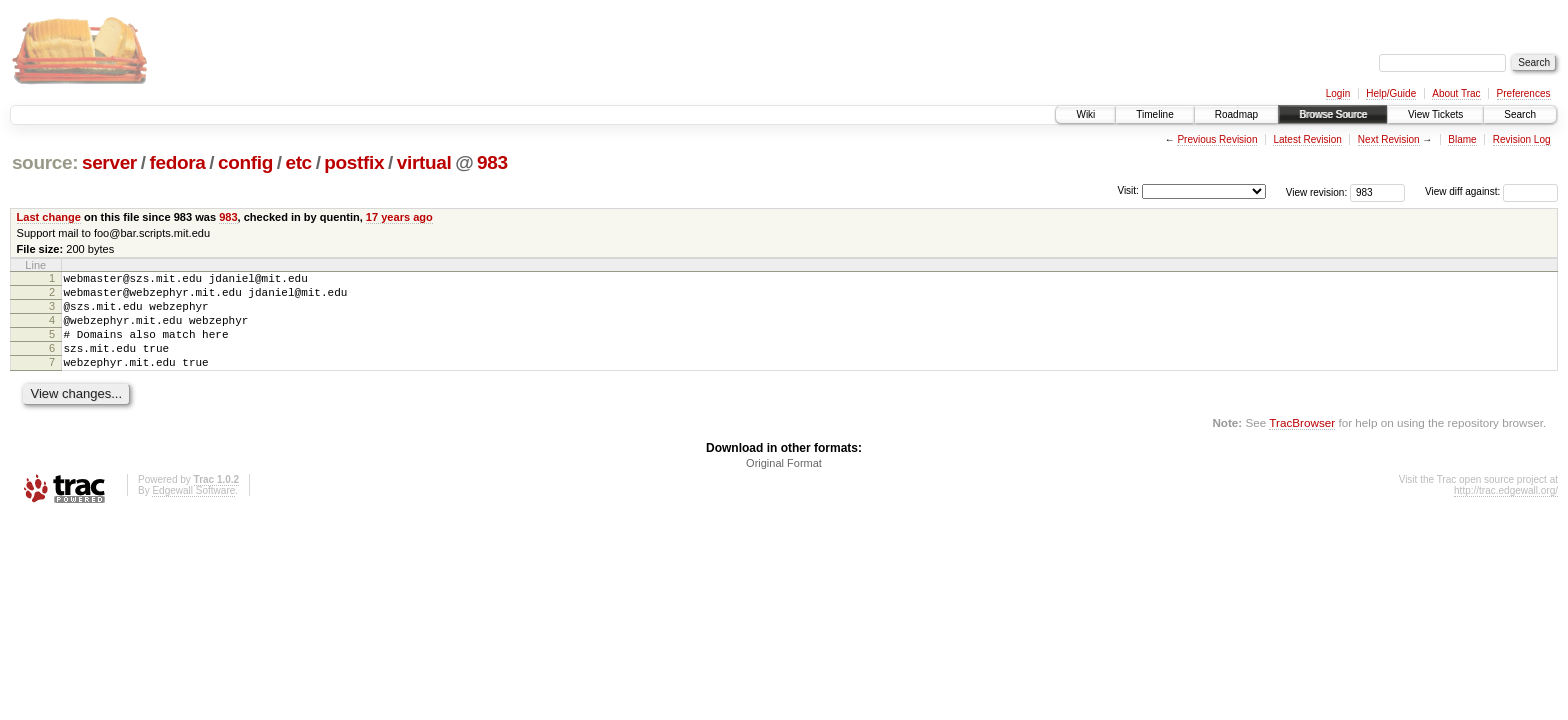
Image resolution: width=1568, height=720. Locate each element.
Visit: (1128, 190)
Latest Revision (1307, 139)
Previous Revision (1217, 139)
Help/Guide (1391, 93)
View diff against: (1491, 191)
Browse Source (1333, 114)
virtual (424, 162)
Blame (1462, 139)
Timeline (1154, 114)
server (109, 162)
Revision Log (1522, 139)
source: (45, 162)
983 (492, 162)
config (245, 162)
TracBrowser (1302, 443)
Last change (49, 217)
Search (1520, 114)
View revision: (1317, 191)
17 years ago (399, 217)
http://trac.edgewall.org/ (1506, 511)
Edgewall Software (193, 511)
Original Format (784, 484)
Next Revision (1389, 139)
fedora (177, 162)
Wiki (1085, 114)
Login (1338, 93)
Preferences (1524, 93)
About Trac (1456, 93)
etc (298, 162)
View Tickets (1435, 114)
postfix (354, 162)
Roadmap (1236, 114)
